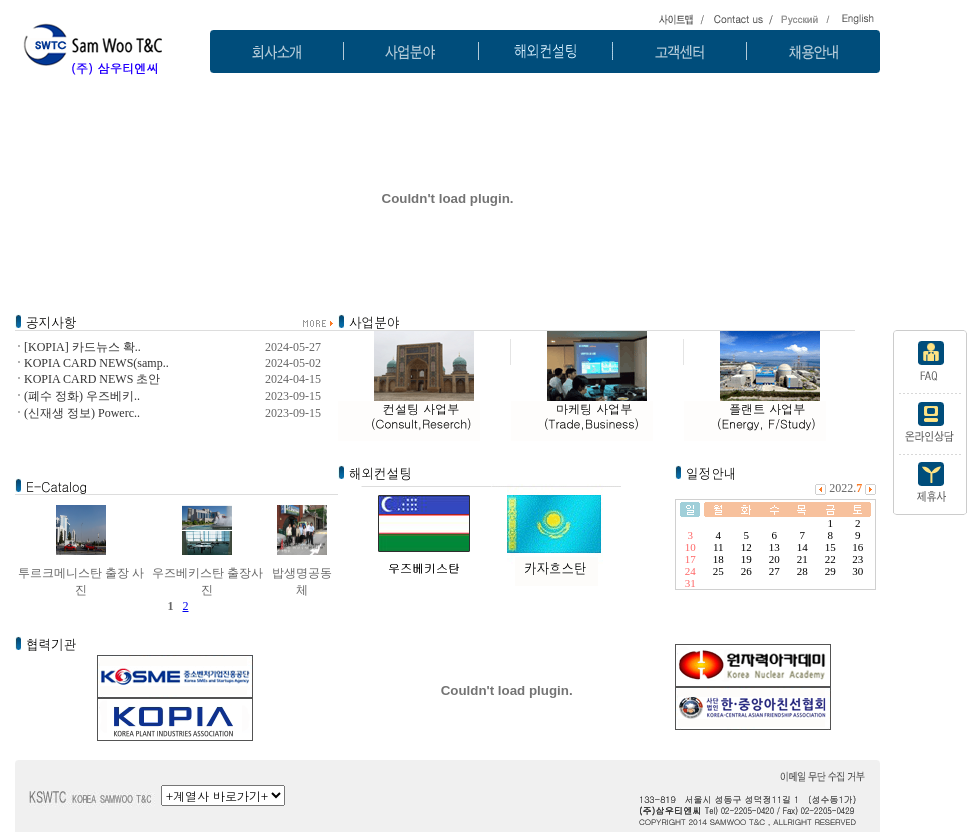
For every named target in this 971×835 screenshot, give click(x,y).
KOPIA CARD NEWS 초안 (92, 379)
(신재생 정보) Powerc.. (82, 413)
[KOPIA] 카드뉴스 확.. (82, 347)
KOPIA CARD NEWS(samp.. (96, 363)
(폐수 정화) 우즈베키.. (82, 396)
